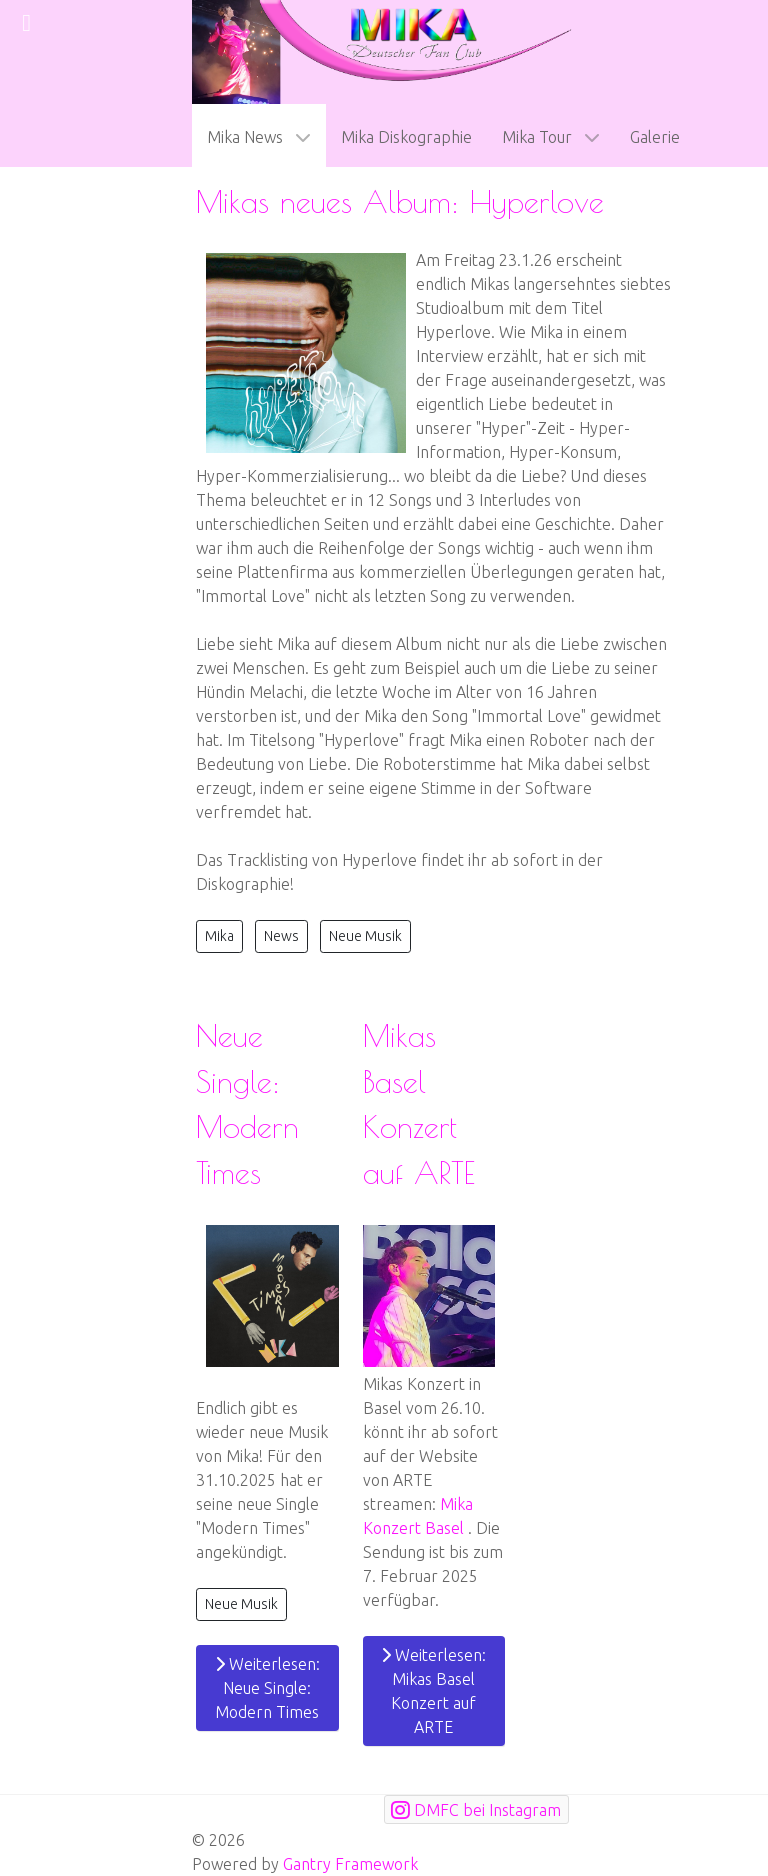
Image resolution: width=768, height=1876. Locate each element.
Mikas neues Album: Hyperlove (400, 201)
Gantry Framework (350, 1864)
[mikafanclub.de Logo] (384, 50)
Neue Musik (365, 936)
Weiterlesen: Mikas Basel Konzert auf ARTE (433, 1691)
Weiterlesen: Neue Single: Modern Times (267, 1688)
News (281, 936)
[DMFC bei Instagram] (476, 1809)
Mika (219, 936)
